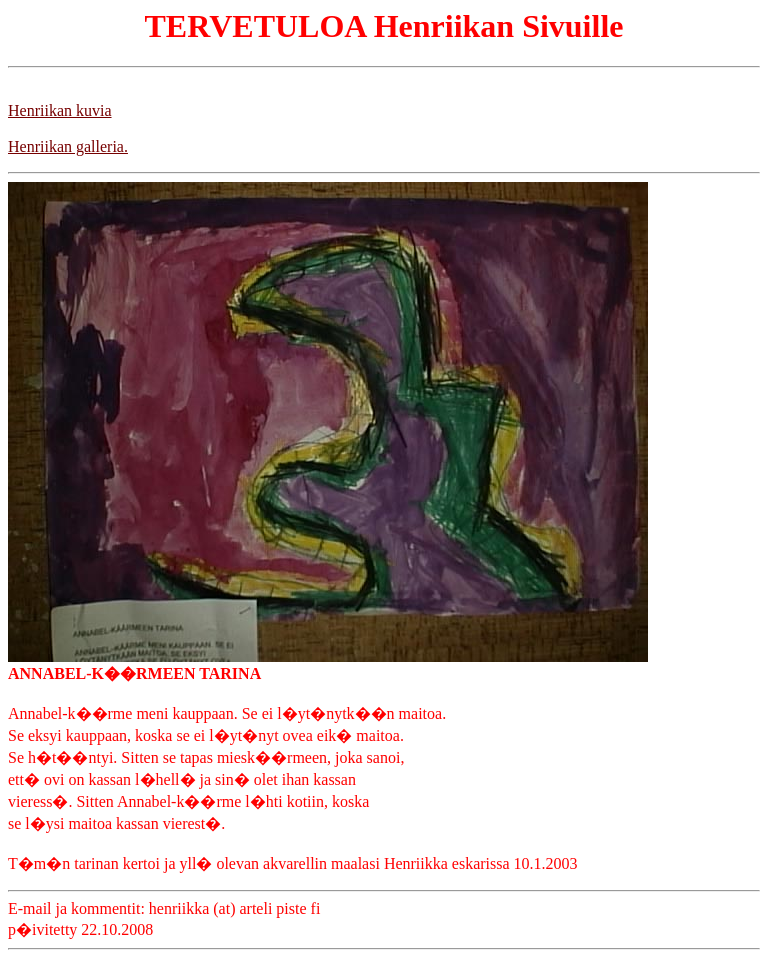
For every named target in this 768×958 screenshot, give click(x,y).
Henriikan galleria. (68, 146)
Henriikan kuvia (60, 110)
